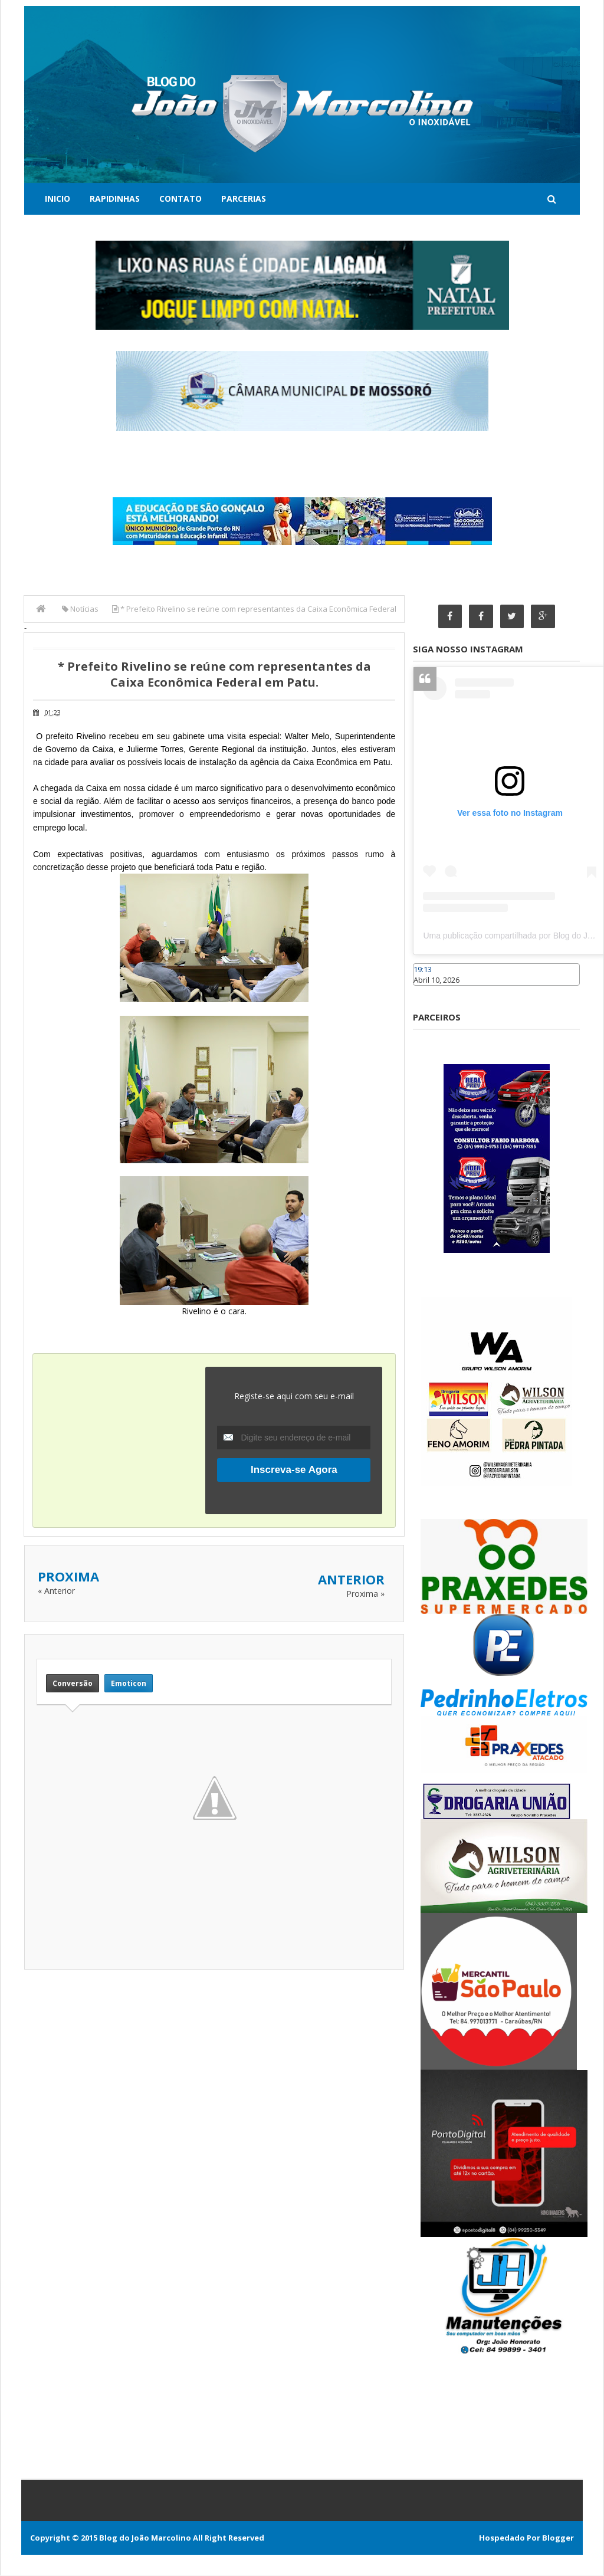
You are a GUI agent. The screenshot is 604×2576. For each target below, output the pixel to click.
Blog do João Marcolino (145, 2538)
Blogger (558, 2538)
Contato (180, 198)
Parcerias (243, 198)
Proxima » (365, 1593)
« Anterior (56, 1590)
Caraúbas (430, 992)
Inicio (57, 198)
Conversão (72, 1683)
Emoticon (128, 1683)
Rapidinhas (115, 198)
